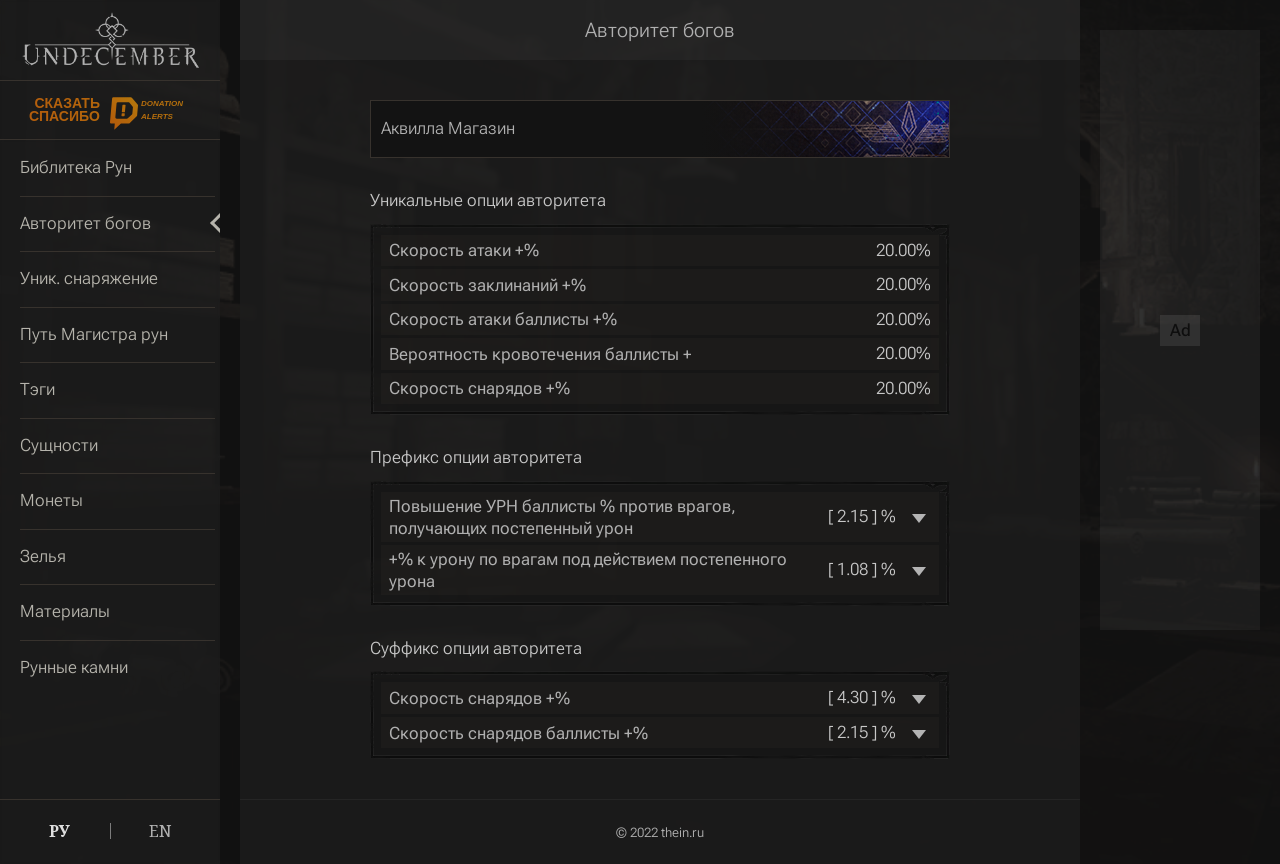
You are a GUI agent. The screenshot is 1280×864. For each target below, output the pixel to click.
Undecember (110, 40)
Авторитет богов (660, 30)
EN (160, 831)
